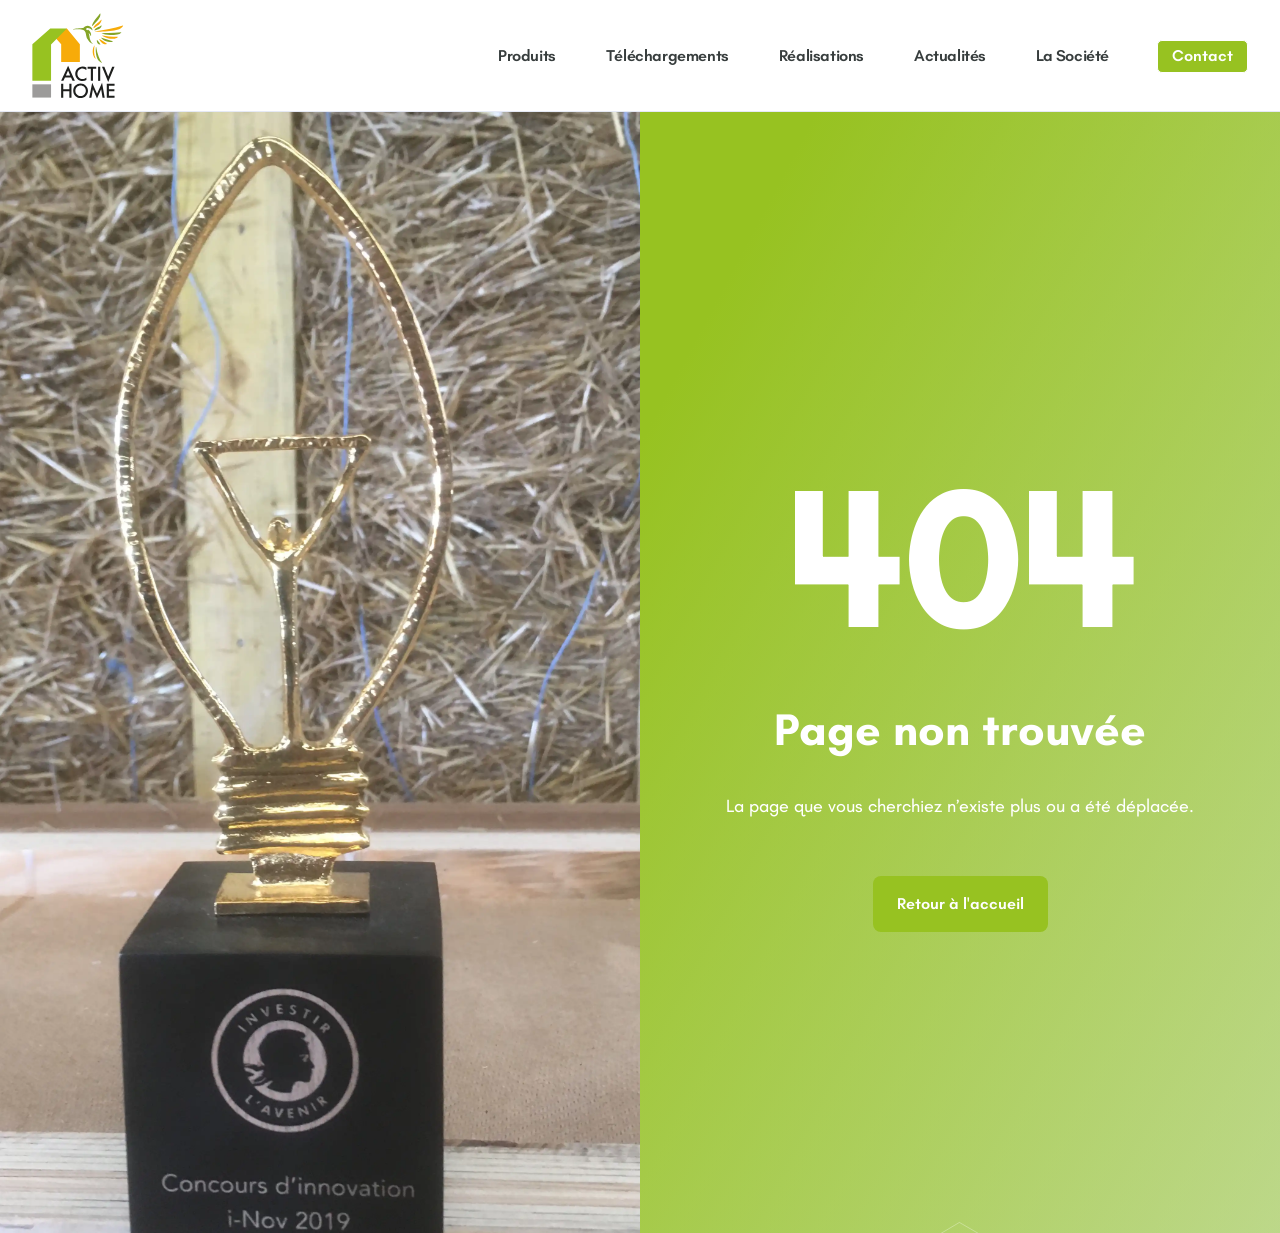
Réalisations (821, 56)
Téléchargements (667, 56)
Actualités (950, 56)
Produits (527, 56)
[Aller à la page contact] (1202, 56)
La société (1072, 56)
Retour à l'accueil (960, 903)
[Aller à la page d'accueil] (78, 56)
